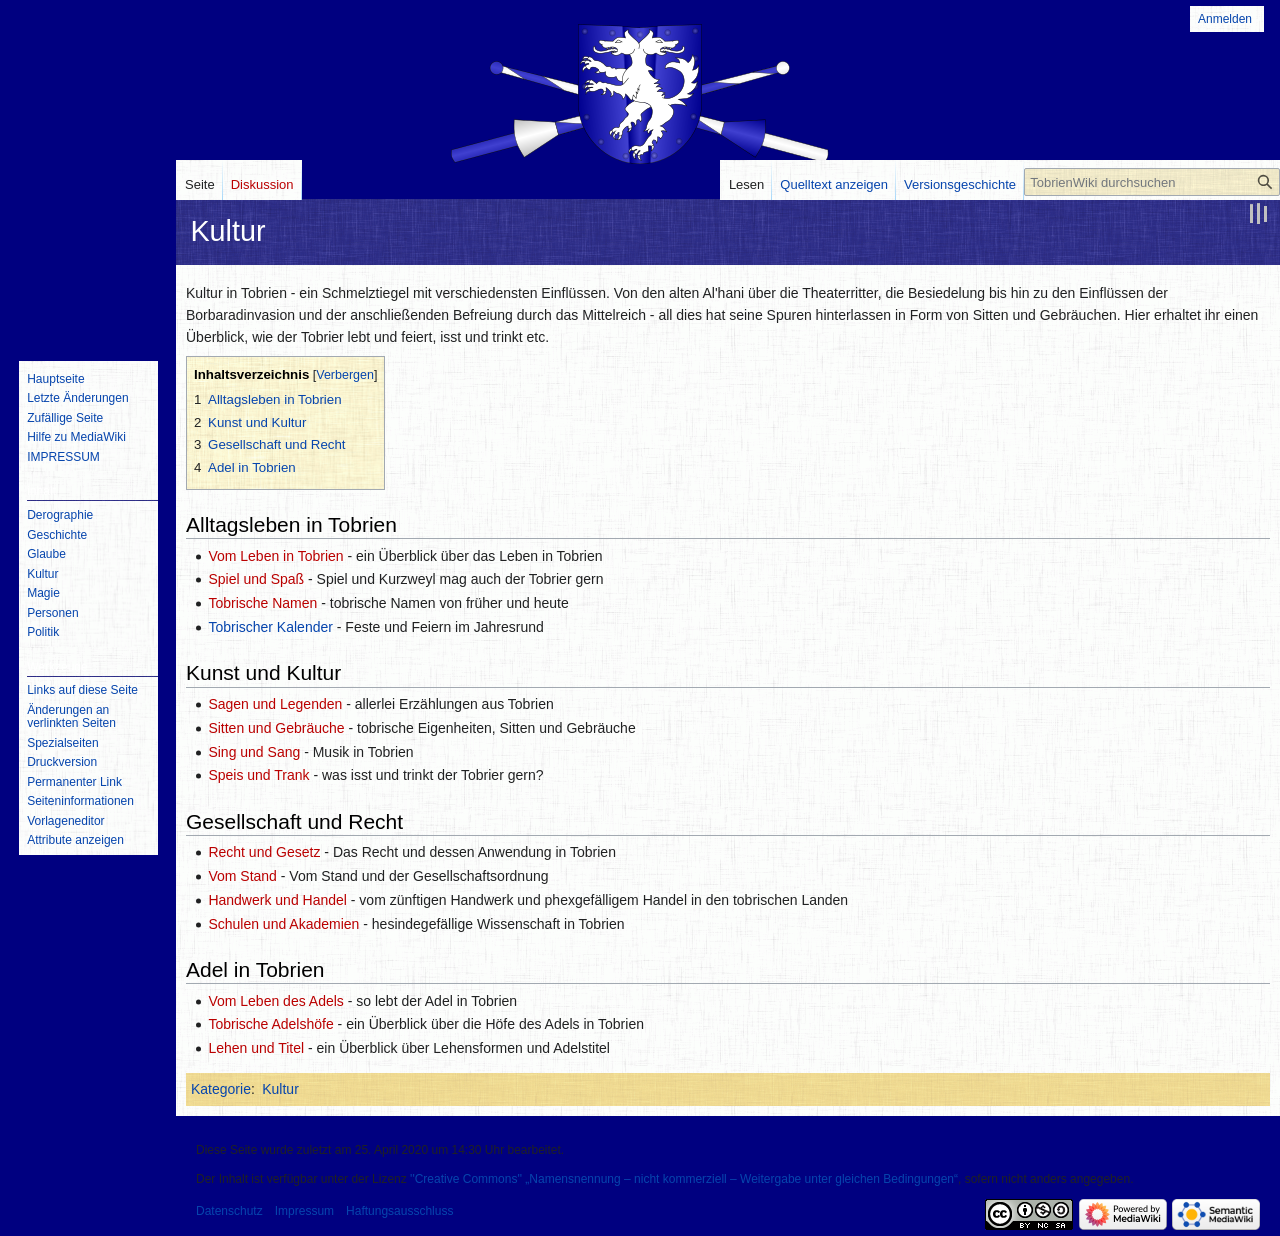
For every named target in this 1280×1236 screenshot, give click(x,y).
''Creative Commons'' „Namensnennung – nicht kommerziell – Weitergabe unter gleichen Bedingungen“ (684, 1179)
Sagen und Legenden (275, 704)
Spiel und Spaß (256, 579)
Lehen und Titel (256, 1048)
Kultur (280, 1089)
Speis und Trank (258, 775)
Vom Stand (242, 876)
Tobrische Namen (262, 603)
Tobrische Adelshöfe (270, 1024)
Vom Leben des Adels (275, 1001)
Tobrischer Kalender (270, 627)
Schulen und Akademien (283, 924)
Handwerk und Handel (277, 900)
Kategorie (221, 1089)
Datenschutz (229, 1211)
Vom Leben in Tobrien (275, 556)
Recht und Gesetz (264, 852)
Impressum (304, 1211)
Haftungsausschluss (399, 1211)
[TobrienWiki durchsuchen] (1152, 182)
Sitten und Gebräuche (276, 728)
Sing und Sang (254, 752)
